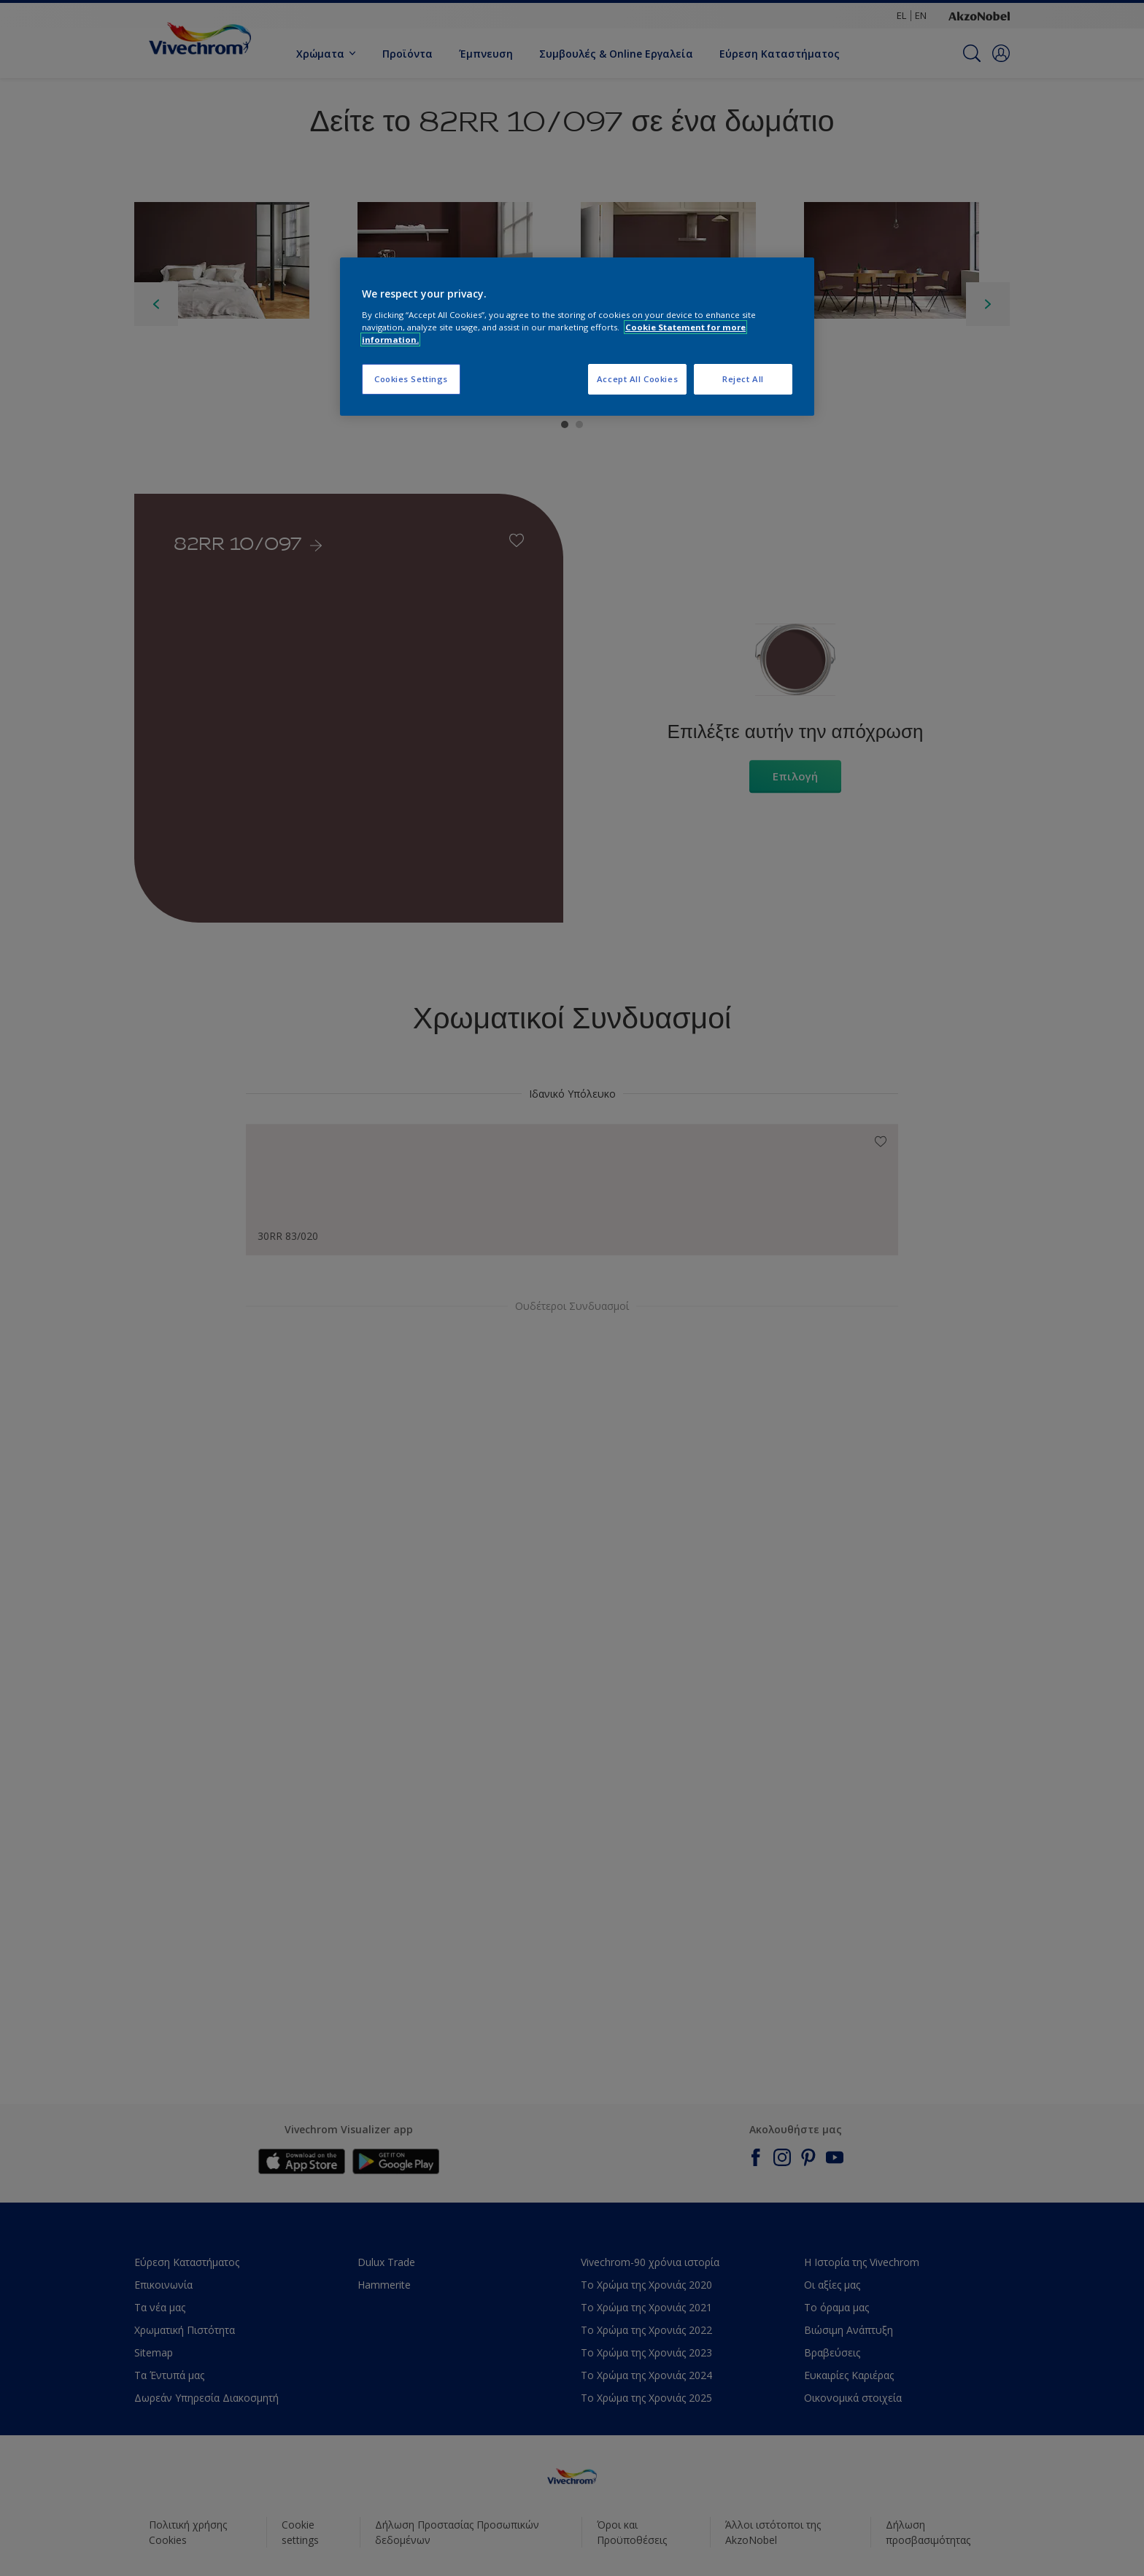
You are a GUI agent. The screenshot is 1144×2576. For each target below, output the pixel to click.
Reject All (743, 378)
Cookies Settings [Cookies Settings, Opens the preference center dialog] (411, 378)
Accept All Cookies (637, 378)
